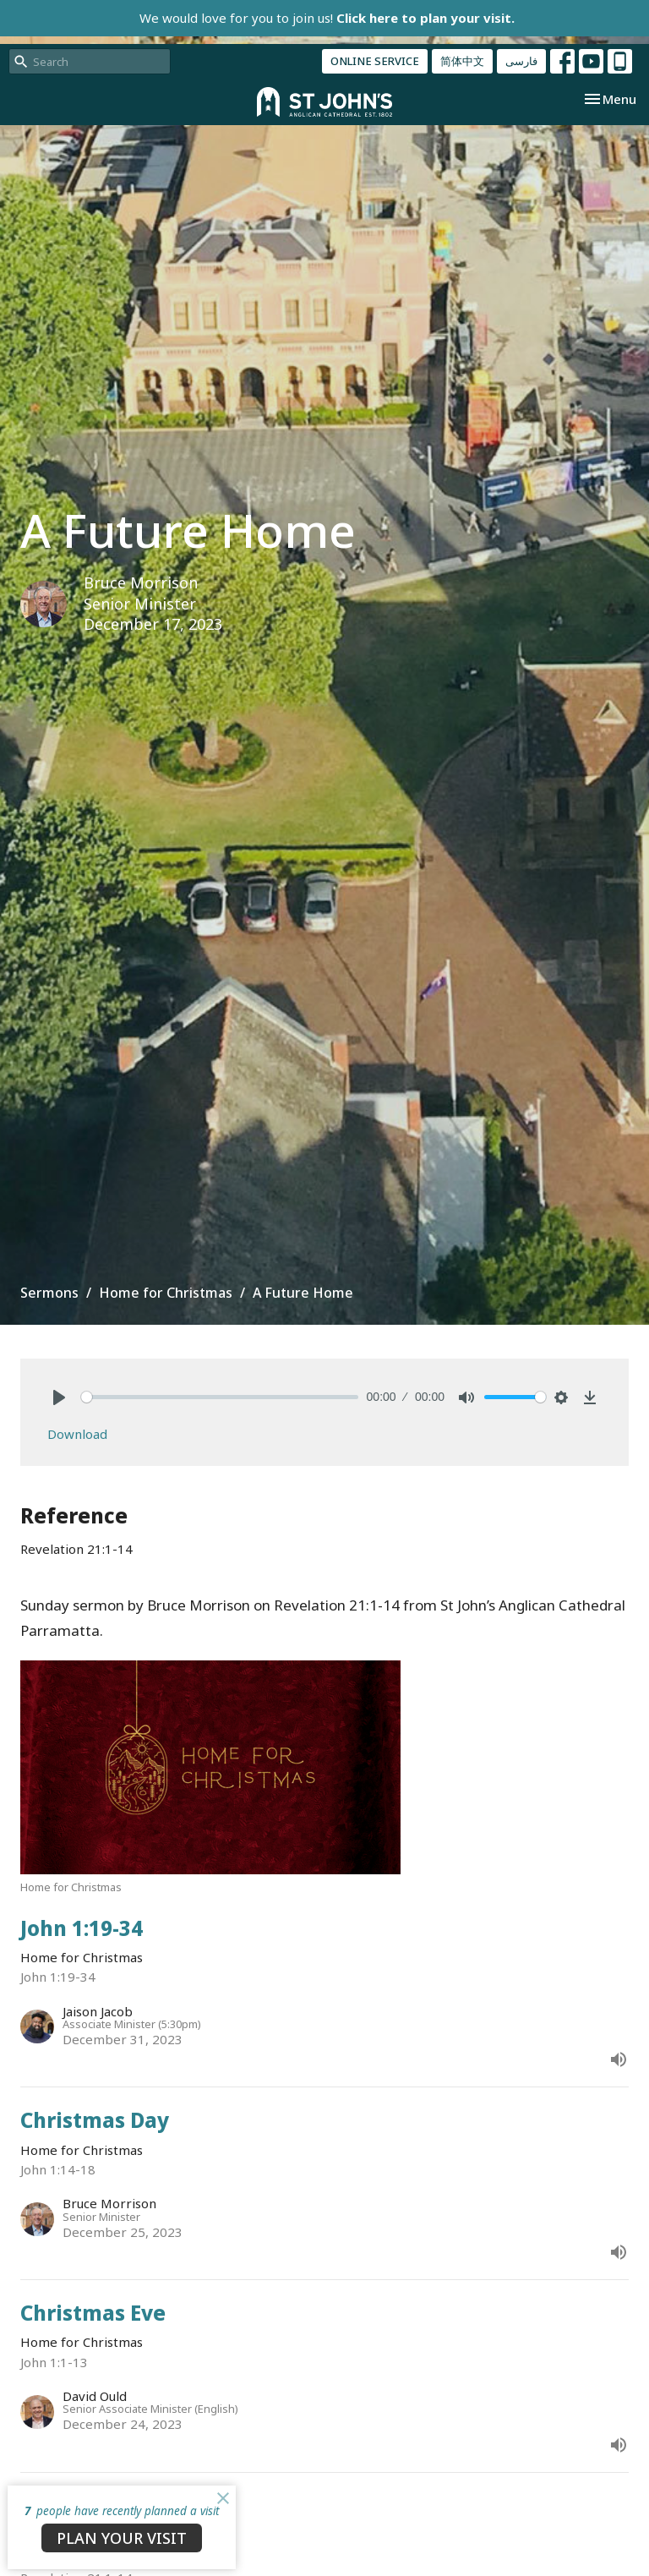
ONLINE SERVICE (374, 60)
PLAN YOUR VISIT (122, 2538)
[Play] (59, 1397)
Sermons (49, 1292)
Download (77, 1433)
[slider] (219, 1397)
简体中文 (462, 60)
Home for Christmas (165, 1292)
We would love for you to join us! (327, 17)
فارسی (521, 60)
